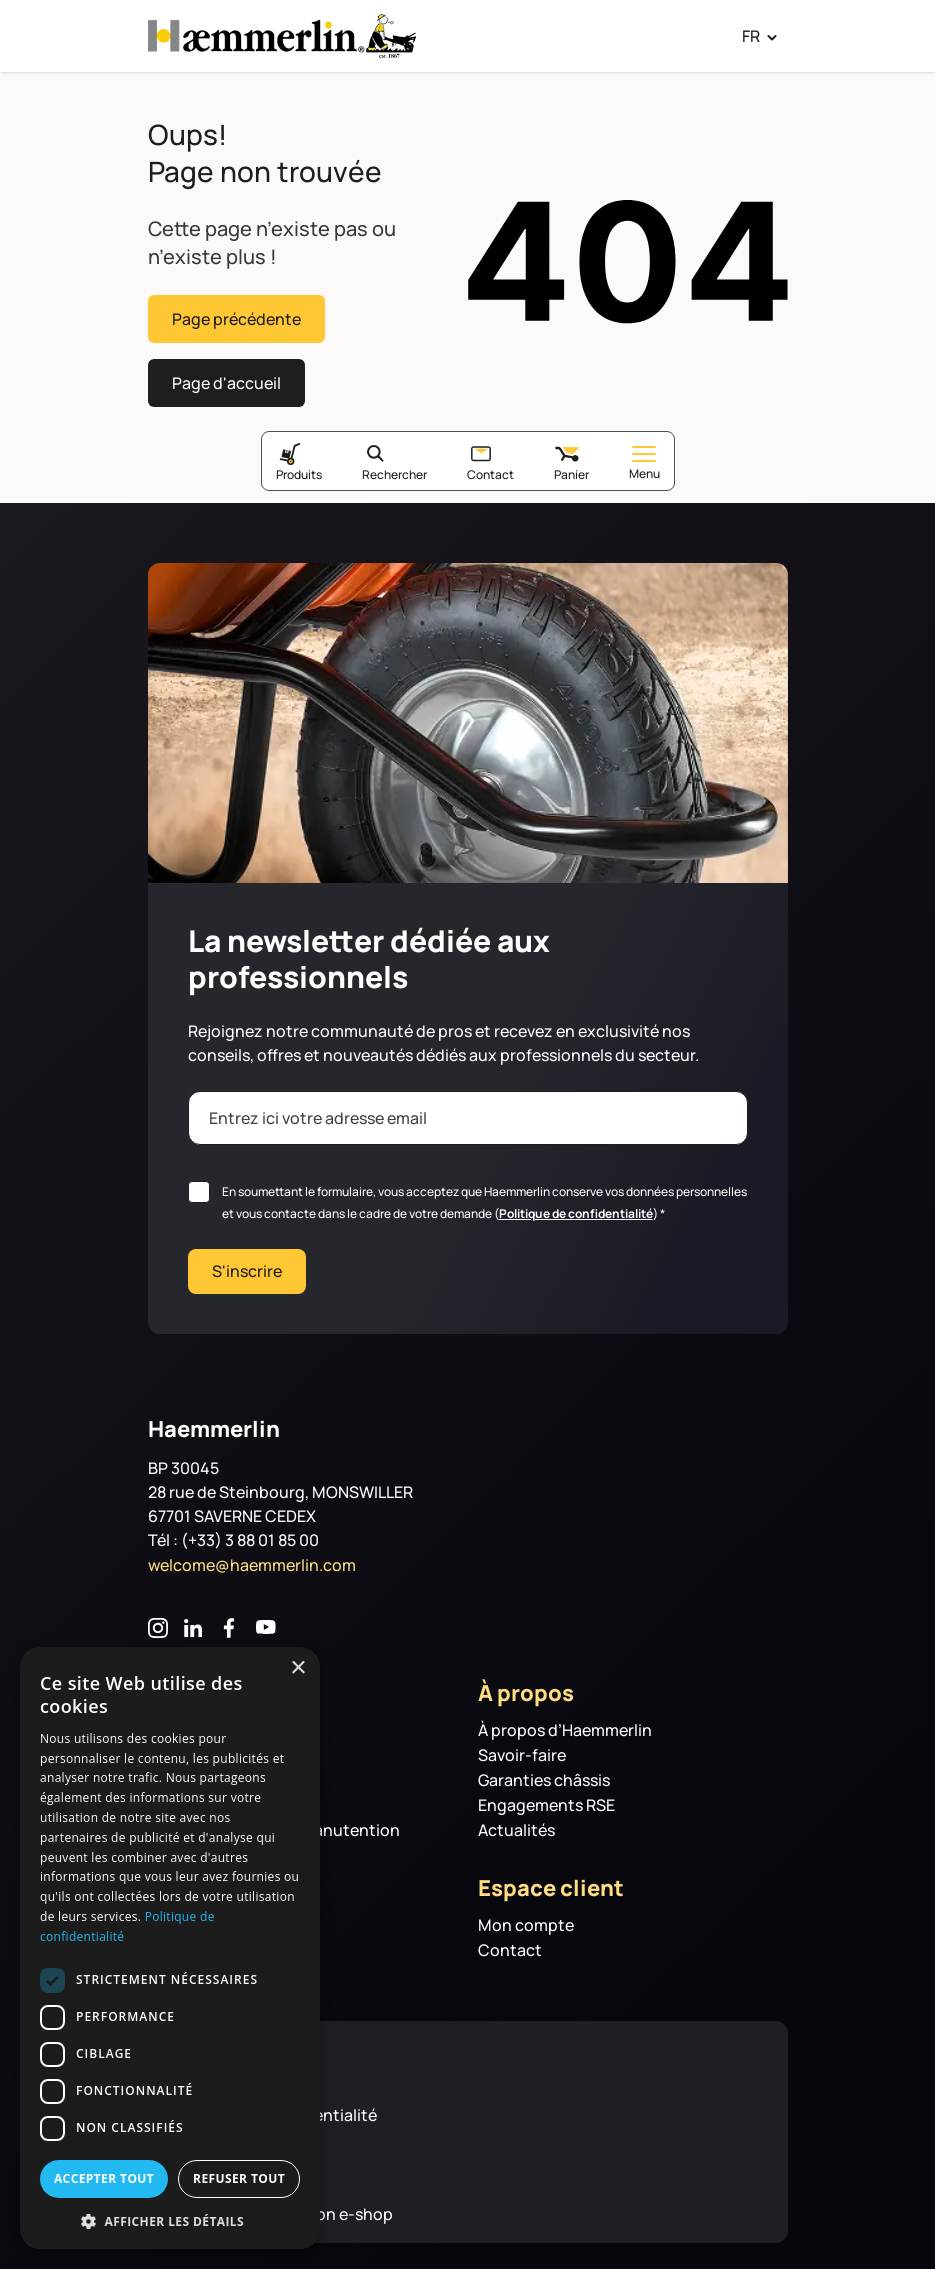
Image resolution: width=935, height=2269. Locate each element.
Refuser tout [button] (239, 2178)
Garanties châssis (544, 1774)
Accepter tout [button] (104, 2178)
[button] (170, 2220)
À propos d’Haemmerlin (565, 1724)
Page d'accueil (226, 378)
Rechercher (394, 468)
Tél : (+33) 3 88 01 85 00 (233, 1534)
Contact (490, 468)
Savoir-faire (522, 1749)
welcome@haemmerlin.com (252, 1559)
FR (751, 36)
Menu (644, 457)
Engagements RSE (546, 1799)
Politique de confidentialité (576, 1207)
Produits (299, 468)
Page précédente (236, 317)
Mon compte (526, 1919)
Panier (571, 468)
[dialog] (170, 1948)
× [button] (297, 1668)
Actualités (516, 1824)
